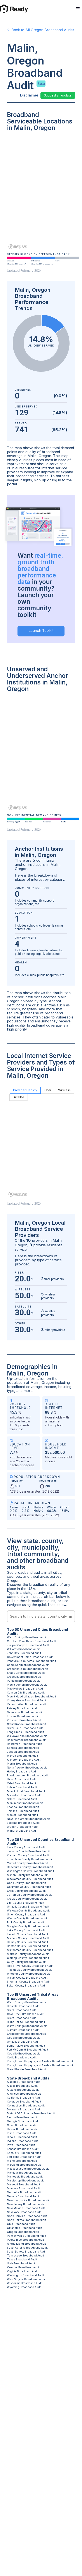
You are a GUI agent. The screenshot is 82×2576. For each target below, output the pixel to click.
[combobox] (41, 1616)
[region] (41, 193)
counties (14, 1576)
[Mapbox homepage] (18, 246)
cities (57, 1572)
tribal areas (39, 1576)
